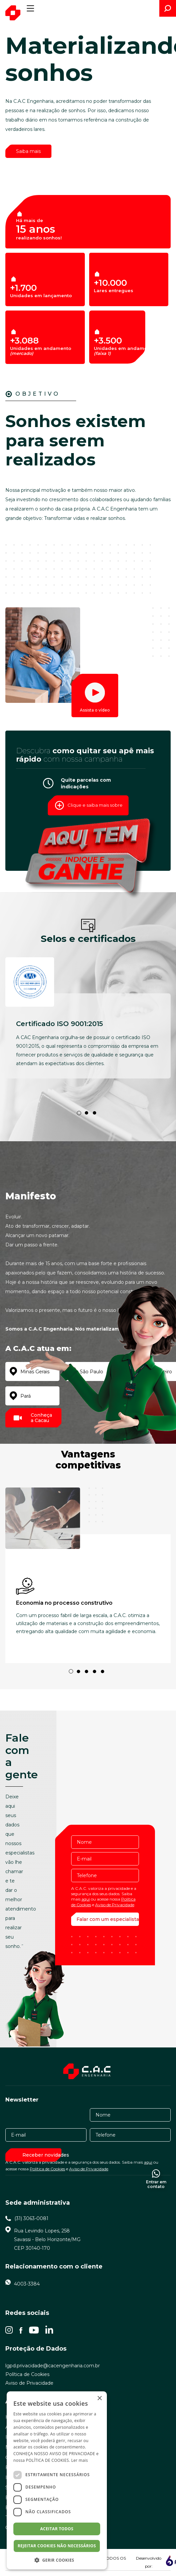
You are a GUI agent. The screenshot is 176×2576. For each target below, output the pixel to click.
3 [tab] (94, 1113)
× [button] (99, 2398)
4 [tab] (94, 1671)
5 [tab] (102, 1671)
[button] (56, 2560)
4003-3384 (27, 2284)
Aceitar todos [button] (56, 2529)
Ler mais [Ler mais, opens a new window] (79, 2460)
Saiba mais (28, 151)
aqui (85, 1899)
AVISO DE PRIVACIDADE (72, 2453)
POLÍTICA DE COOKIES (47, 2460)
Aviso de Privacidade (114, 1904)
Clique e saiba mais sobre (87, 805)
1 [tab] (79, 1113)
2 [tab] (86, 1113)
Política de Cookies (47, 2168)
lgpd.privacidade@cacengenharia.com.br (52, 2366)
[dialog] (57, 2480)
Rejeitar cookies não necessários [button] (57, 2546)
